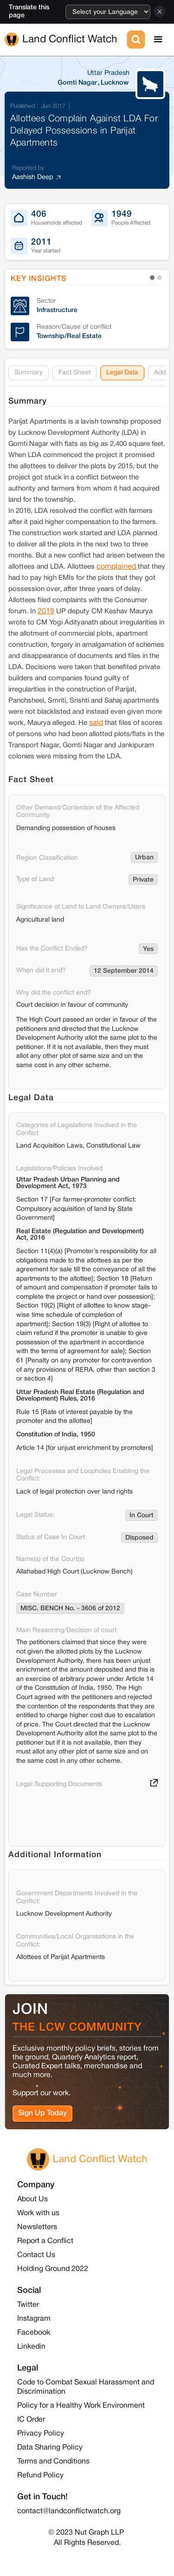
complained (117, 567)
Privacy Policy (40, 2433)
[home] (65, 39)
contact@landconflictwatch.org (69, 2511)
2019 (46, 611)
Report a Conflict (45, 2241)
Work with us (38, 2213)
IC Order (31, 2420)
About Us (32, 2199)
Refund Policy (40, 2475)
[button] (158, 39)
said (96, 723)
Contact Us (36, 2255)
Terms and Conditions (53, 2461)
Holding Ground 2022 (52, 2269)
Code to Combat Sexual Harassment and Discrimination (85, 2387)
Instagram (34, 2319)
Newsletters (37, 2227)
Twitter (28, 2305)
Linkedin (31, 2347)
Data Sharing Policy (50, 2447)
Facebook (33, 2333)
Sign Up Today (42, 2113)
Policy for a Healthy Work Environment (81, 2406)
